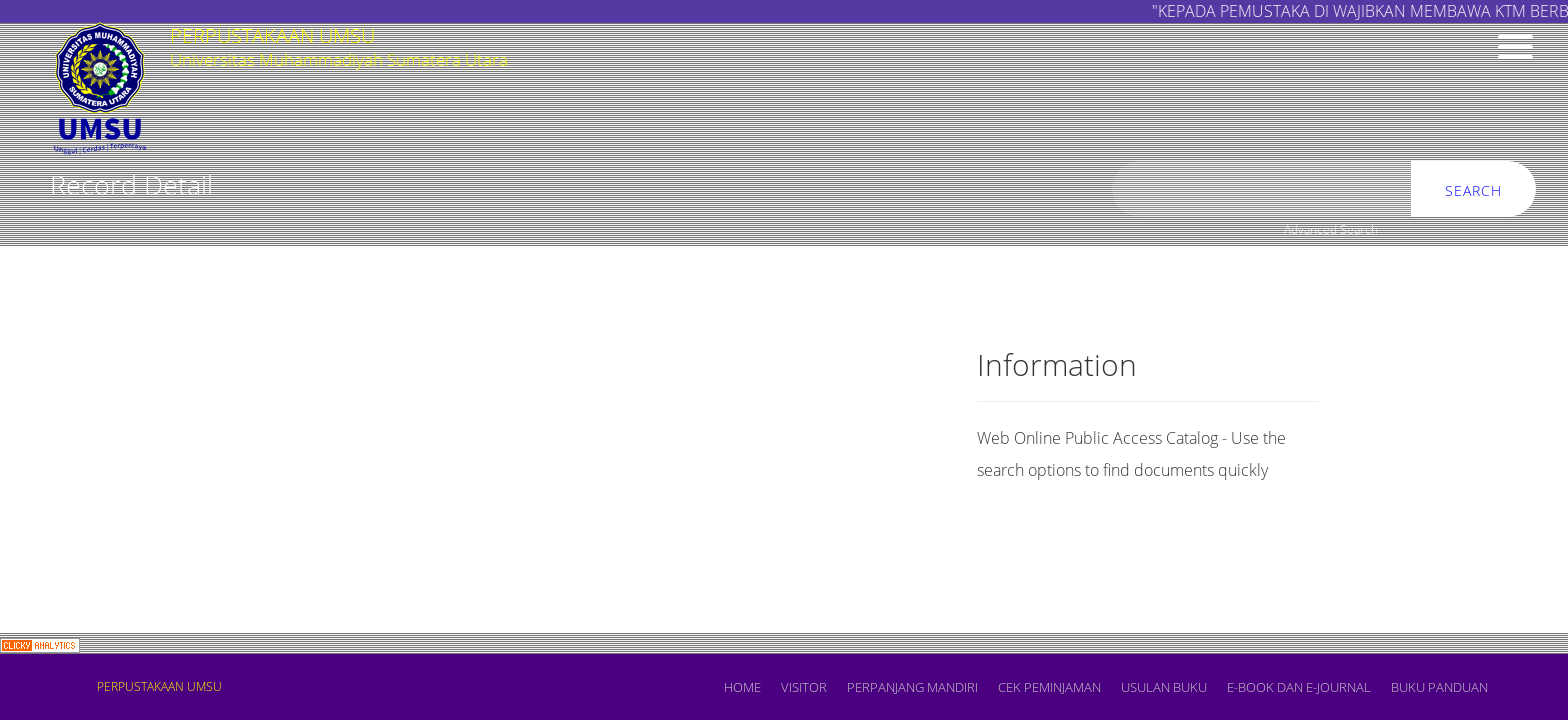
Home (742, 687)
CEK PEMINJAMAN (1049, 687)
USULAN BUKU (1164, 687)
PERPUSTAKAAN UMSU (159, 686)
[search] (1262, 189)
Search (1473, 190)
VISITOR (804, 687)
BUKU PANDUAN (1439, 687)
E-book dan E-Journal (1299, 687)
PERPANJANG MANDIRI (912, 687)
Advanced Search (1331, 229)
